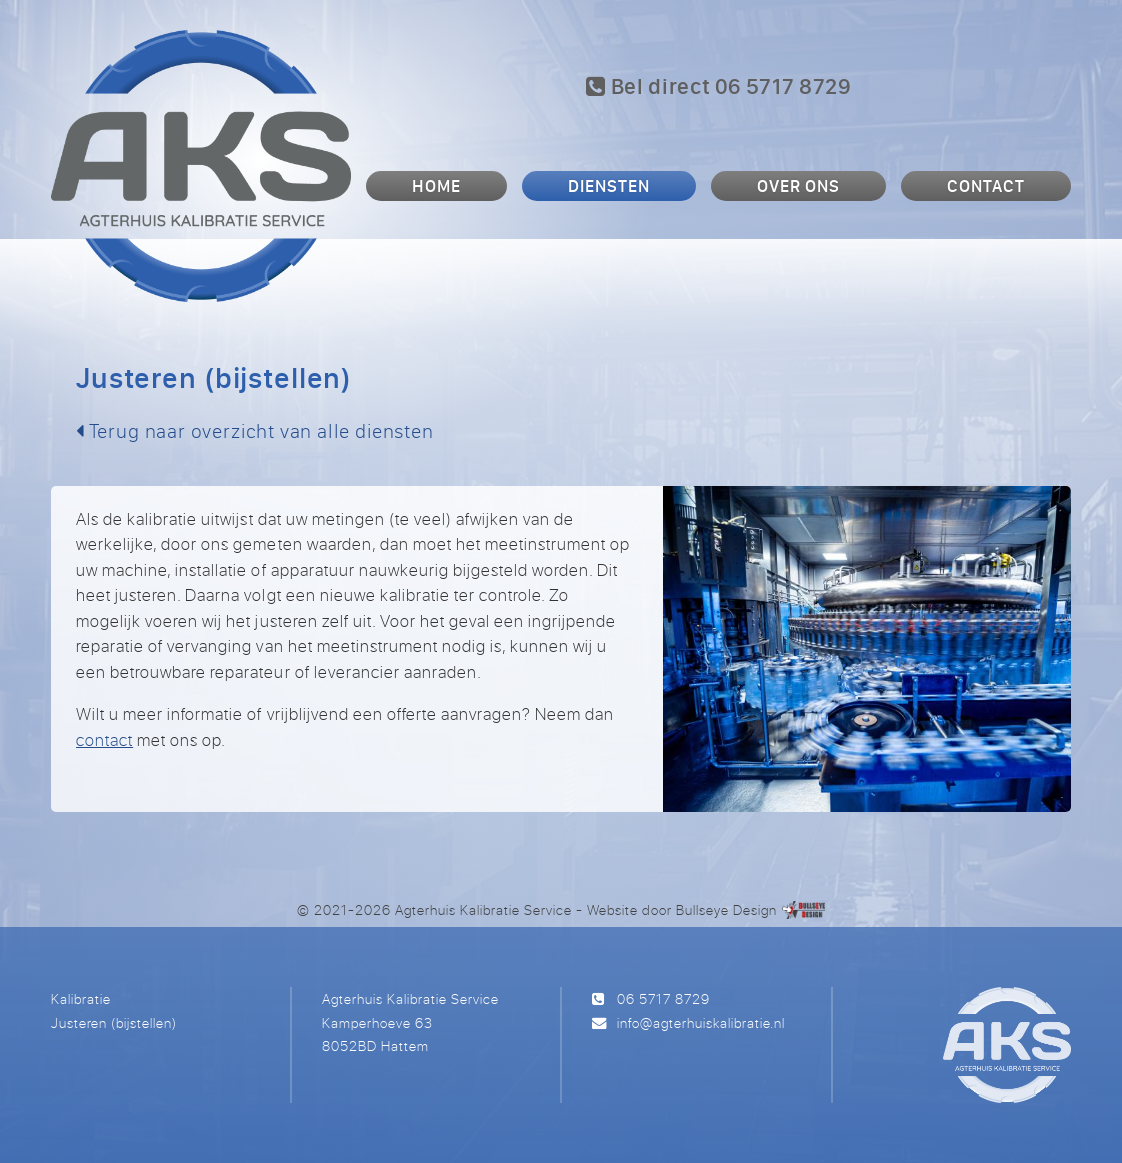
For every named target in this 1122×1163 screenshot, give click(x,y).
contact (104, 739)
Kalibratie (81, 998)
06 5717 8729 (663, 998)
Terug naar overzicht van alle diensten (255, 430)
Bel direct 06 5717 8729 (718, 86)
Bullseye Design (726, 909)
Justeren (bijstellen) (114, 1022)
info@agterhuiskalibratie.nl (701, 1022)
